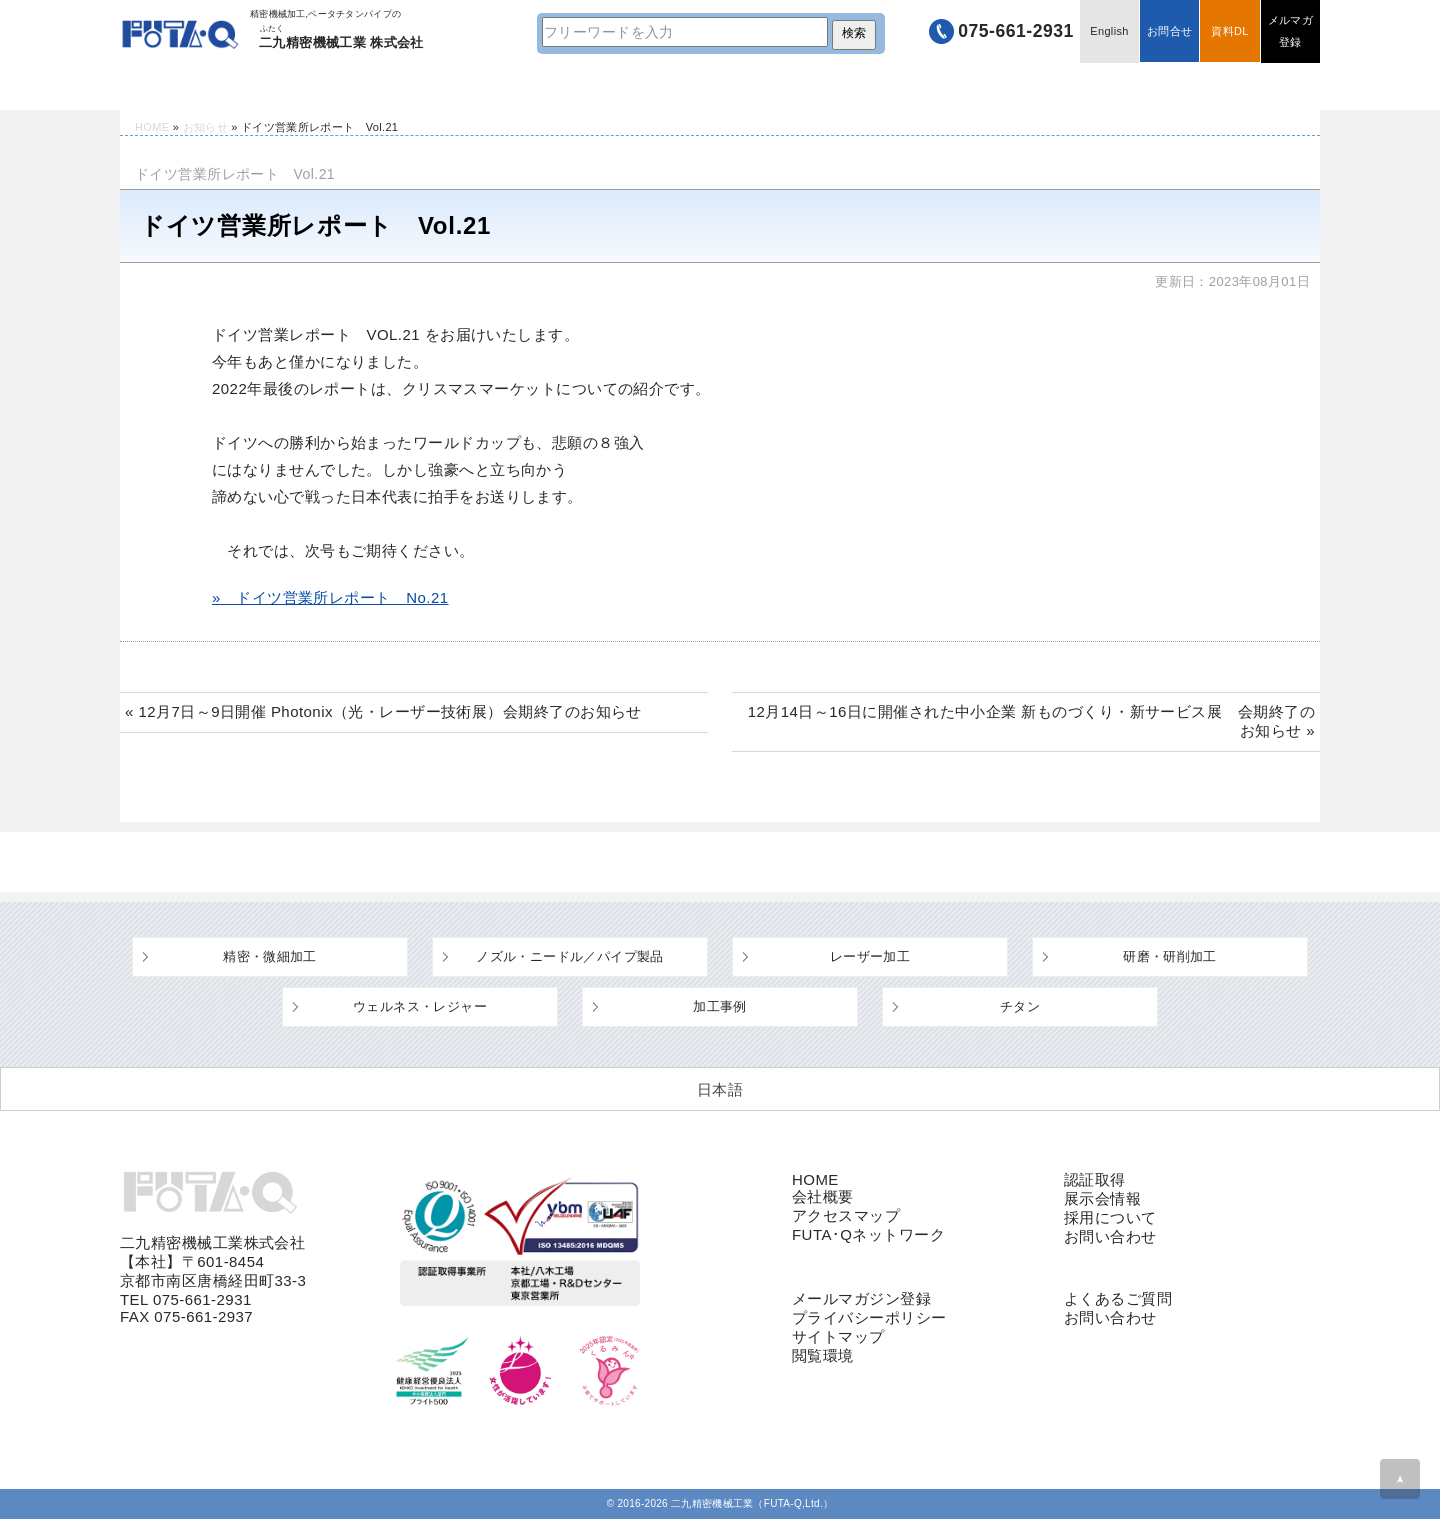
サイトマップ (838, 1336)
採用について (1110, 1217)
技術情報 (348, 87)
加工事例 (720, 1006)
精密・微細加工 (270, 956)
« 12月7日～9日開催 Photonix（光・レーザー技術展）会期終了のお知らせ (383, 711)
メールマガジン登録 (861, 1298)
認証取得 (1095, 1179)
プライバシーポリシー (869, 1317)
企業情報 (996, 87)
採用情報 (1212, 87)
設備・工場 (564, 87)
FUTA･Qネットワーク (868, 1234)
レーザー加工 (870, 956)
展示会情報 (1102, 1198)
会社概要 (823, 1196)
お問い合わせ (1110, 1236)
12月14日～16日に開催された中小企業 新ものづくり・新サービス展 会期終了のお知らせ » (1031, 721)
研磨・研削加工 (1170, 956)
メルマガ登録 (1289, 32)
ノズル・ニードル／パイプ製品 (569, 956)
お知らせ (205, 127)
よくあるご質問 (780, 87)
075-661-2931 (1011, 32)
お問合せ (1167, 32)
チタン (1020, 1006)
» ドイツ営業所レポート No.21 (330, 597)
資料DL (1228, 32)
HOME (180, 87)
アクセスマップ (846, 1215)
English (1107, 32)
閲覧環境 (823, 1355)
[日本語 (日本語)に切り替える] (720, 1089)
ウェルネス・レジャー (420, 1006)
